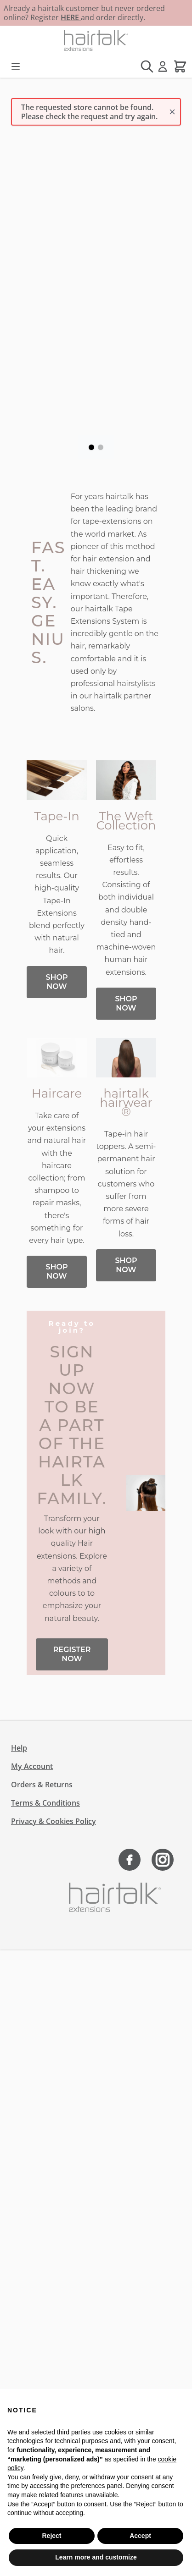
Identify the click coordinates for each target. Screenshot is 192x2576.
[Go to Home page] (96, 40)
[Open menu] (16, 66)
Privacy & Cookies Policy (53, 1821)
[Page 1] (91, 447)
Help (19, 1748)
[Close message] (172, 112)
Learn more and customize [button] (95, 2557)
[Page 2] (100, 447)
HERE (71, 17)
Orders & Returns (42, 1785)
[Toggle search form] (147, 66)
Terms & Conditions (45, 1803)
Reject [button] (51, 2535)
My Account (32, 1766)
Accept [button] (140, 2535)
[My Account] (162, 66)
